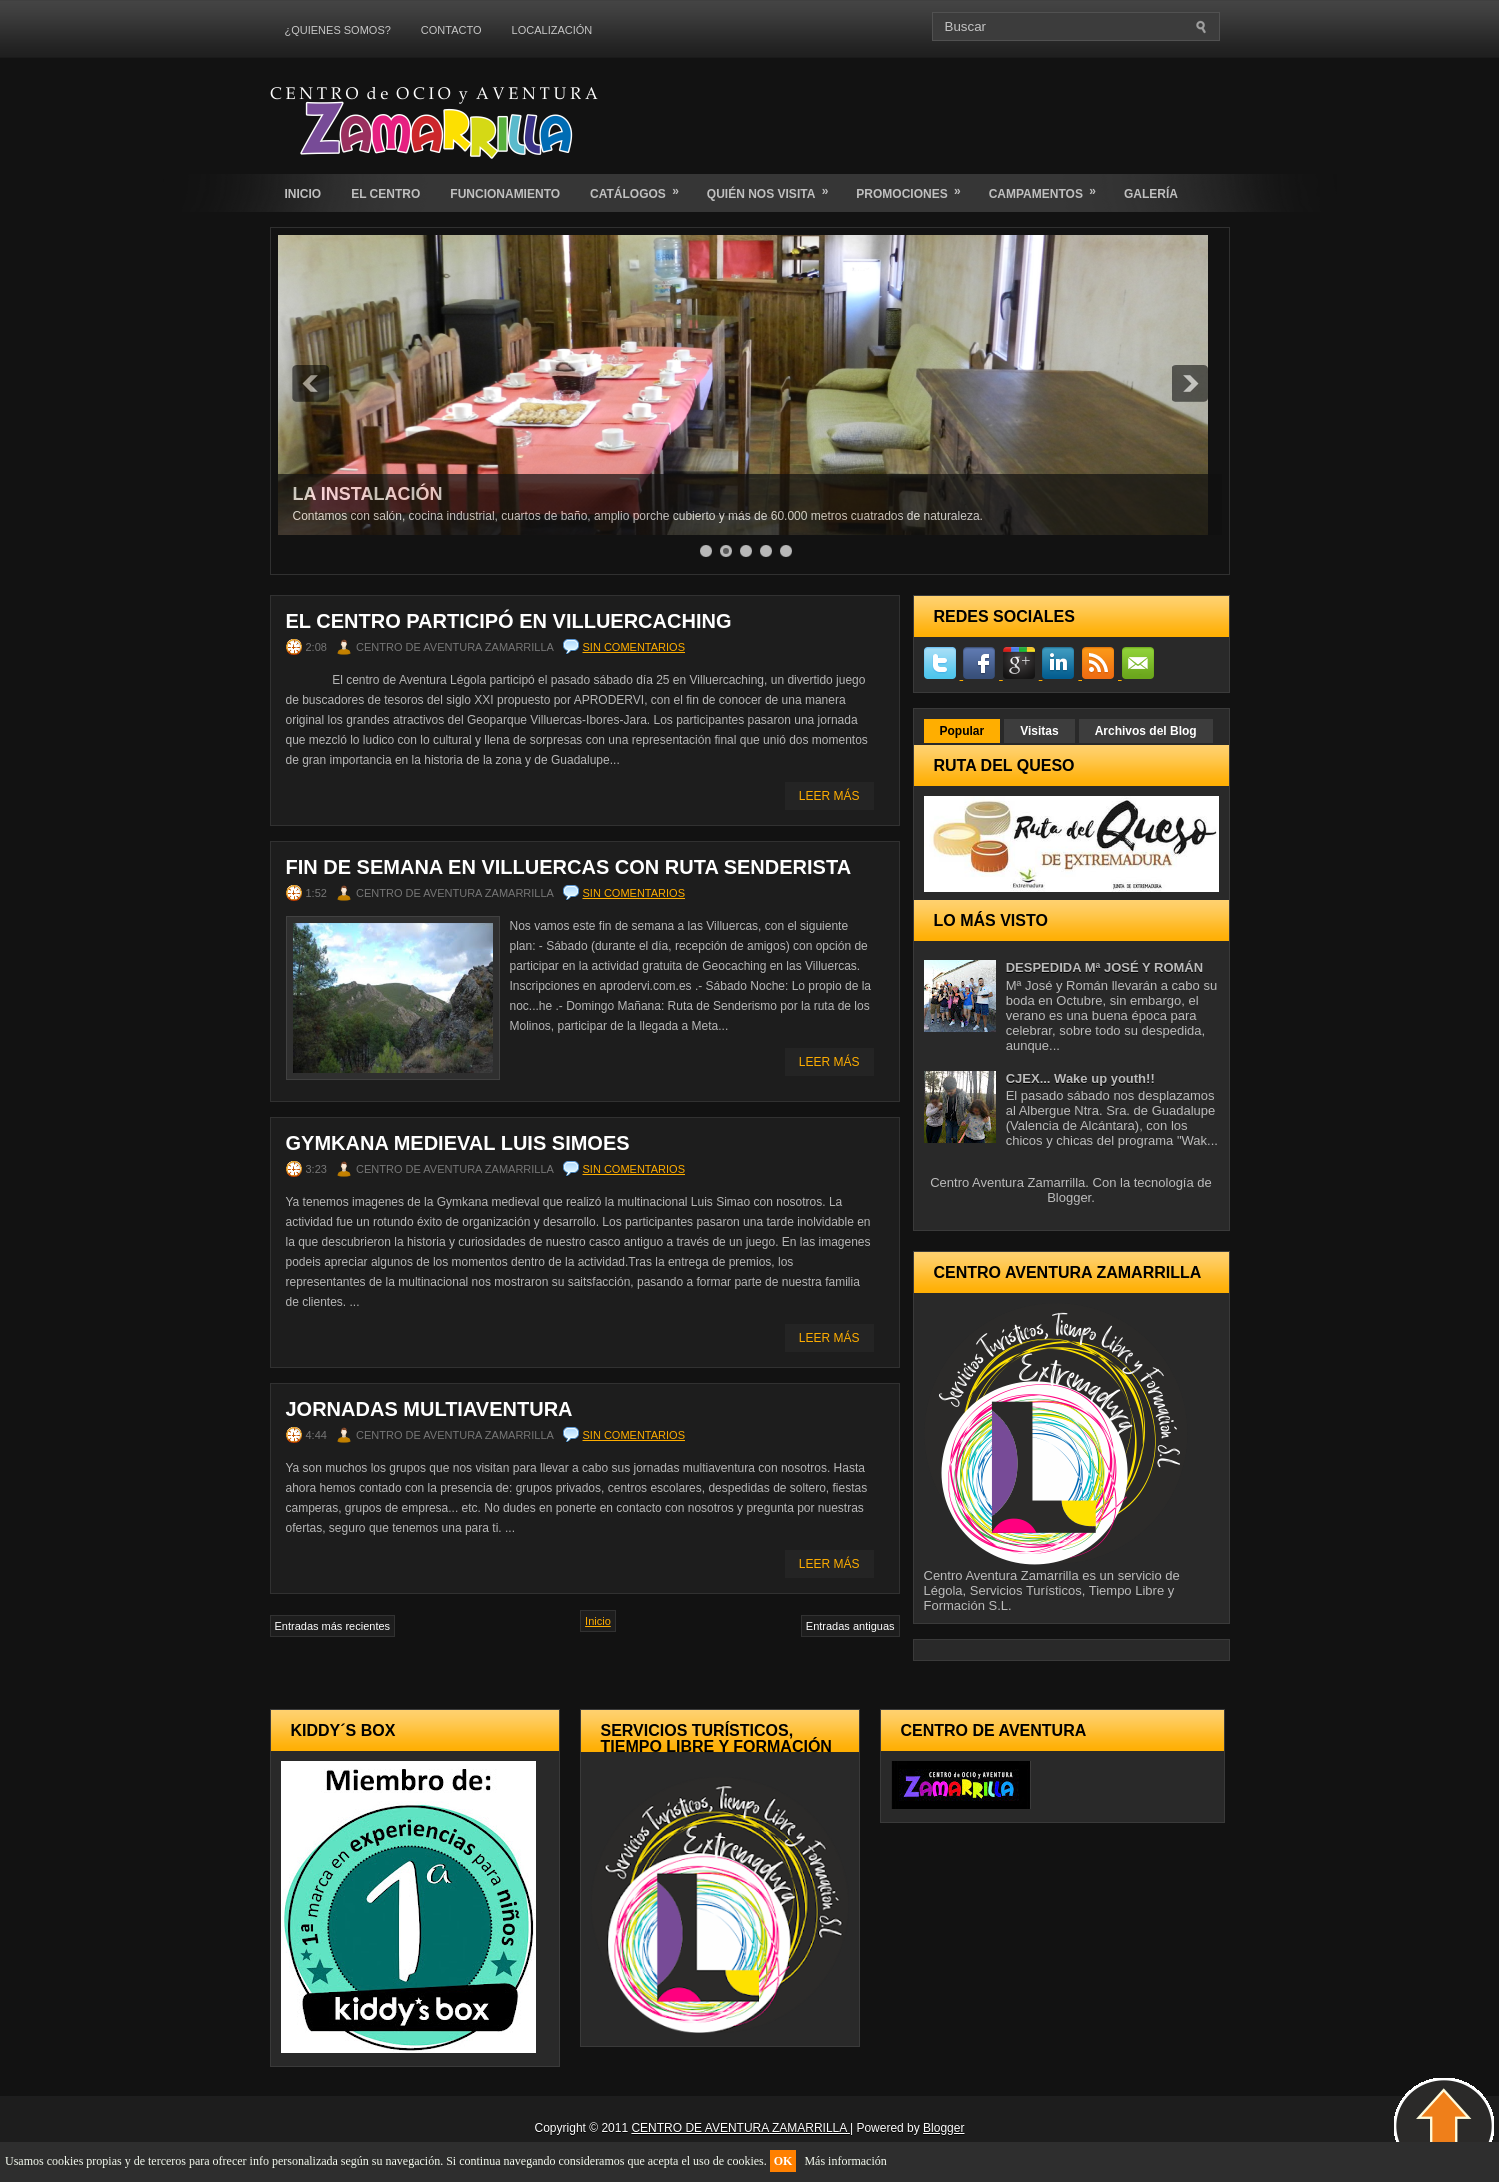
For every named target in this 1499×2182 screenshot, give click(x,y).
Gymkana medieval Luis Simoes (458, 1143)
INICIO (303, 194)
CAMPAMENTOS (1049, 187)
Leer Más (829, 796)
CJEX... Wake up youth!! (1080, 1078)
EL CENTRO (385, 194)
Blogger (1069, 1197)
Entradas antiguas (850, 1626)
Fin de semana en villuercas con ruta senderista (569, 867)
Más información (845, 2161)
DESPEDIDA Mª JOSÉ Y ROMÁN (1104, 967)
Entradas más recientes (333, 1626)
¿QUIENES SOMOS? (338, 30)
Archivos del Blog (1146, 731)
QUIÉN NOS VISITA (774, 187)
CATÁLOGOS (641, 187)
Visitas (1039, 731)
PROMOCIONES (914, 187)
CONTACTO (451, 30)
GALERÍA (1151, 194)
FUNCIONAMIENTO (505, 194)
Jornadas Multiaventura (429, 1409)
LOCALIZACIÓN (552, 30)
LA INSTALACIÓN (368, 494)
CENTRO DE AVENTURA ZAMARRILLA (740, 2128)
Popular (962, 731)
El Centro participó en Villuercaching (509, 621)
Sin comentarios (634, 647)
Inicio (598, 1621)
